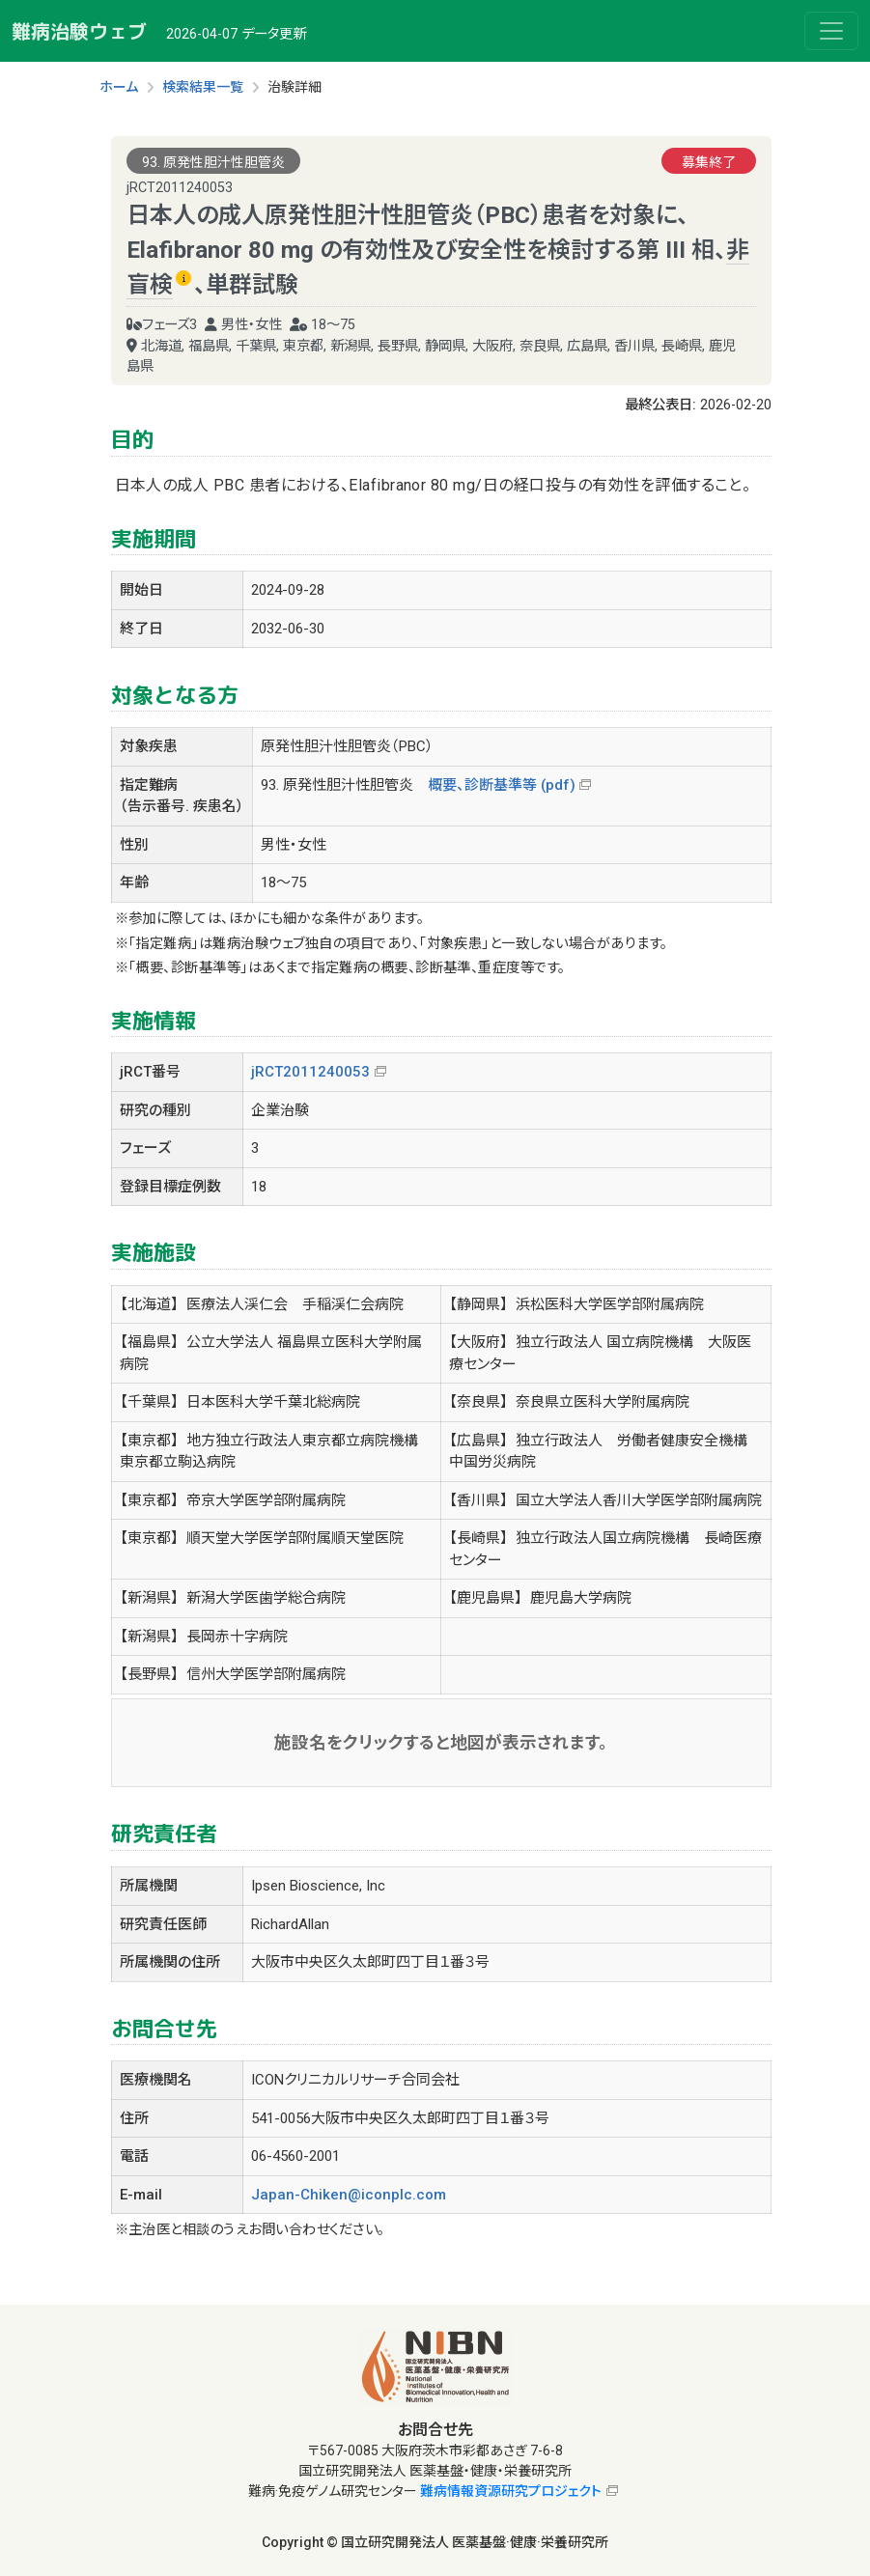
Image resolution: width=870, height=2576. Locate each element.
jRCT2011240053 (310, 1071)
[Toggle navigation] (831, 31)
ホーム (118, 87)
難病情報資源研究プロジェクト (511, 2491)
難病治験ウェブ (79, 30)
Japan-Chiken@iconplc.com (348, 2194)
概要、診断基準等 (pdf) (501, 785)
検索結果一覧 (202, 87)
